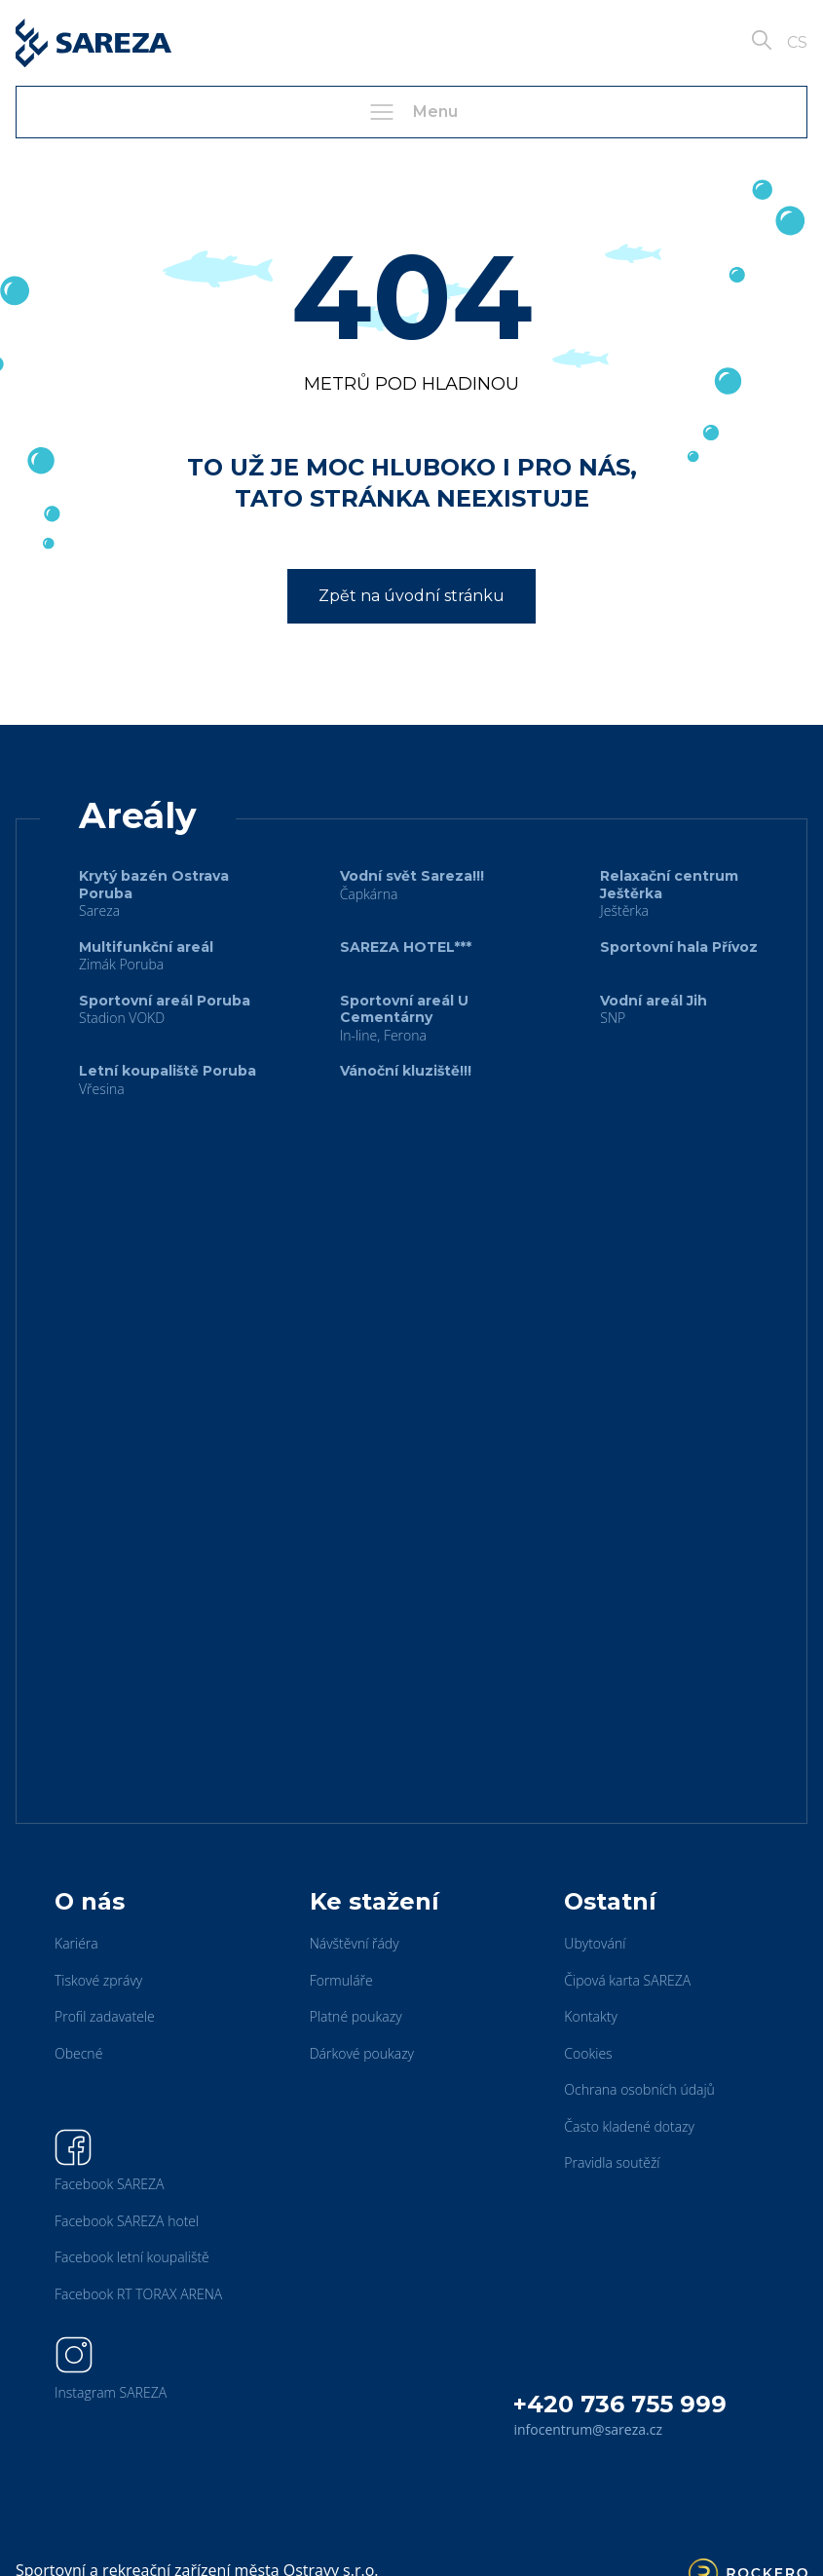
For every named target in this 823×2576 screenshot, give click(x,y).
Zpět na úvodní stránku (411, 596)
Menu (412, 112)
